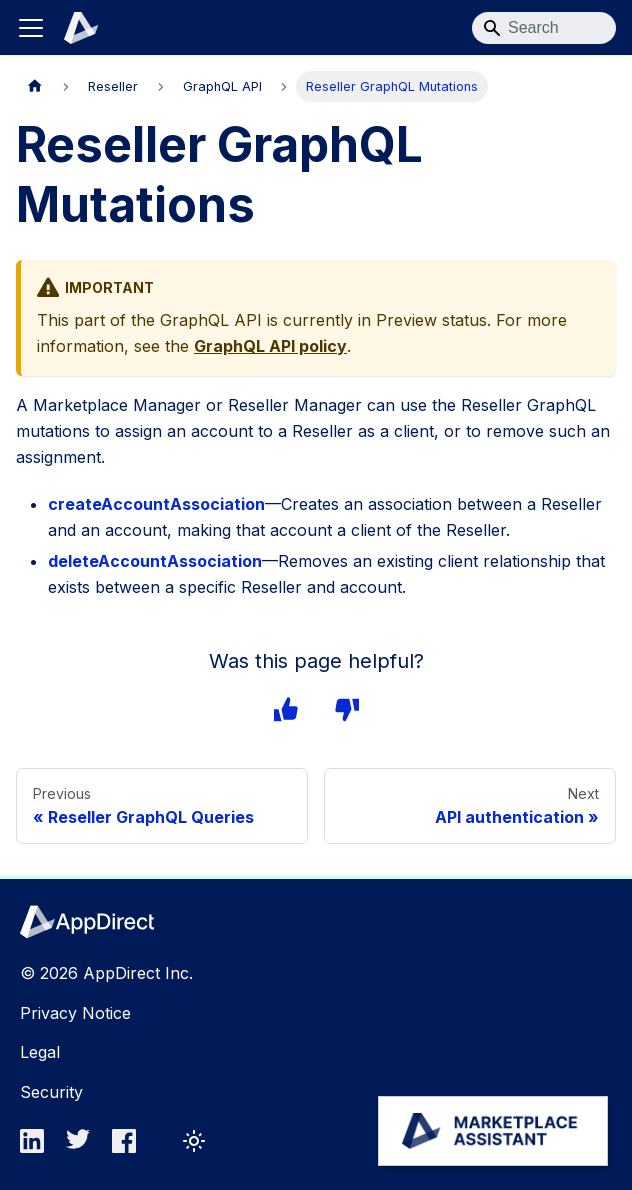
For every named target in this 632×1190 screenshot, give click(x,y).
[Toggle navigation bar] (31, 28)
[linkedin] (38, 1147)
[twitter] (84, 1147)
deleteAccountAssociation (152, 561)
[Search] (544, 28)
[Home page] (35, 86)
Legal (40, 1052)
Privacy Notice (73, 1013)
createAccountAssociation (152, 504)
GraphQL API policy (269, 346)
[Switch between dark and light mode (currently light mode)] (194, 1141)
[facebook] (130, 1147)
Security (50, 1092)
